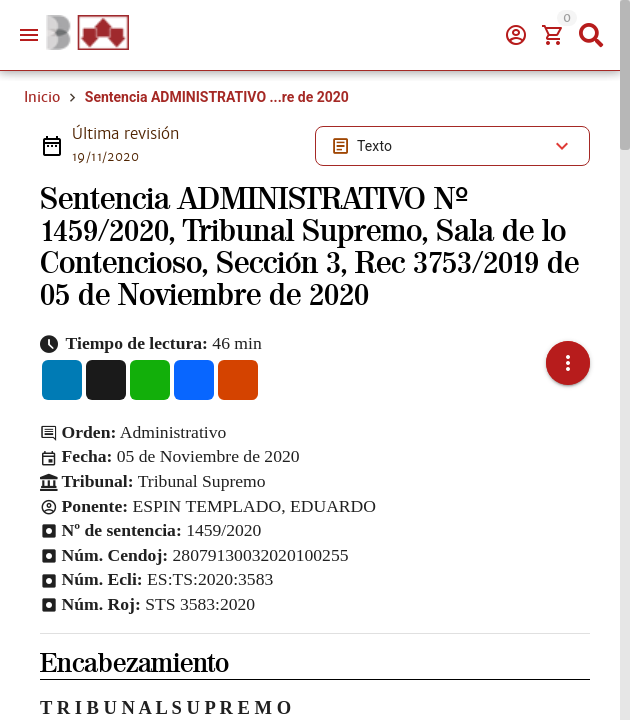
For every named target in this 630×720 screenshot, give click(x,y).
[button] (568, 363)
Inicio (42, 97)
